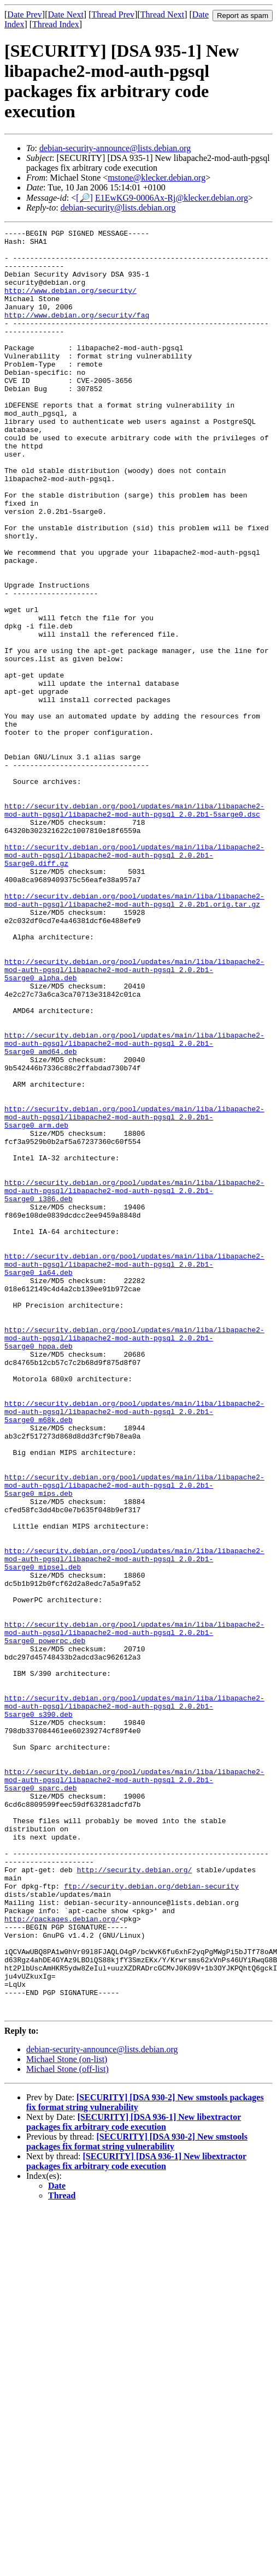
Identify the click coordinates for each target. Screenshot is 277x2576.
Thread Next (162, 14)
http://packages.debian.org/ (62, 2257)
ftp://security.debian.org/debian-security (151, 2218)
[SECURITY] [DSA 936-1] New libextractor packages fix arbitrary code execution (133, 2478)
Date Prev (24, 14)
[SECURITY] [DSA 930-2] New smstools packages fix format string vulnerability (136, 2498)
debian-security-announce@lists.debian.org (115, 148)
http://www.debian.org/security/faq (76, 333)
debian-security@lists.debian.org (118, 207)
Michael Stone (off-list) (67, 2425)
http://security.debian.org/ (134, 2198)
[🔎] (84, 197)
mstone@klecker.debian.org (156, 177)
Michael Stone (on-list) (66, 2416)
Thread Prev (112, 14)
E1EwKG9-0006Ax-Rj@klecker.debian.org (171, 197)
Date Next (66, 14)
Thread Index (55, 24)
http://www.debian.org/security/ (70, 303)
